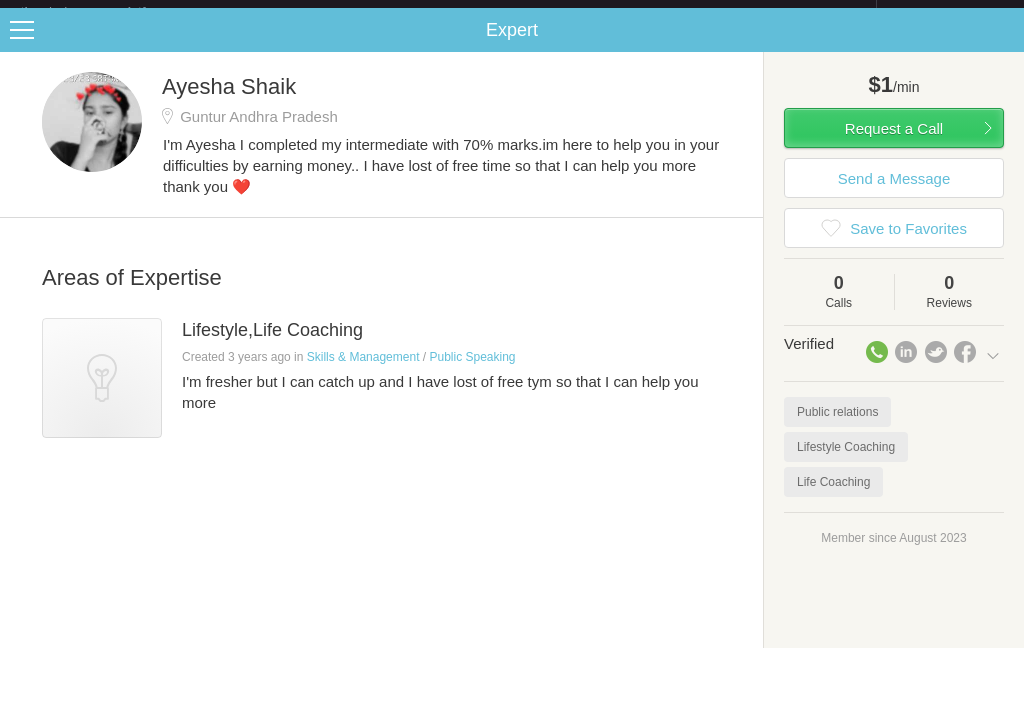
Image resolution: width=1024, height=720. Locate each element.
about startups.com (947, 13)
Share (1004, 46)
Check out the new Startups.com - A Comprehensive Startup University (659, 13)
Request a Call (894, 144)
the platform (104, 11)
